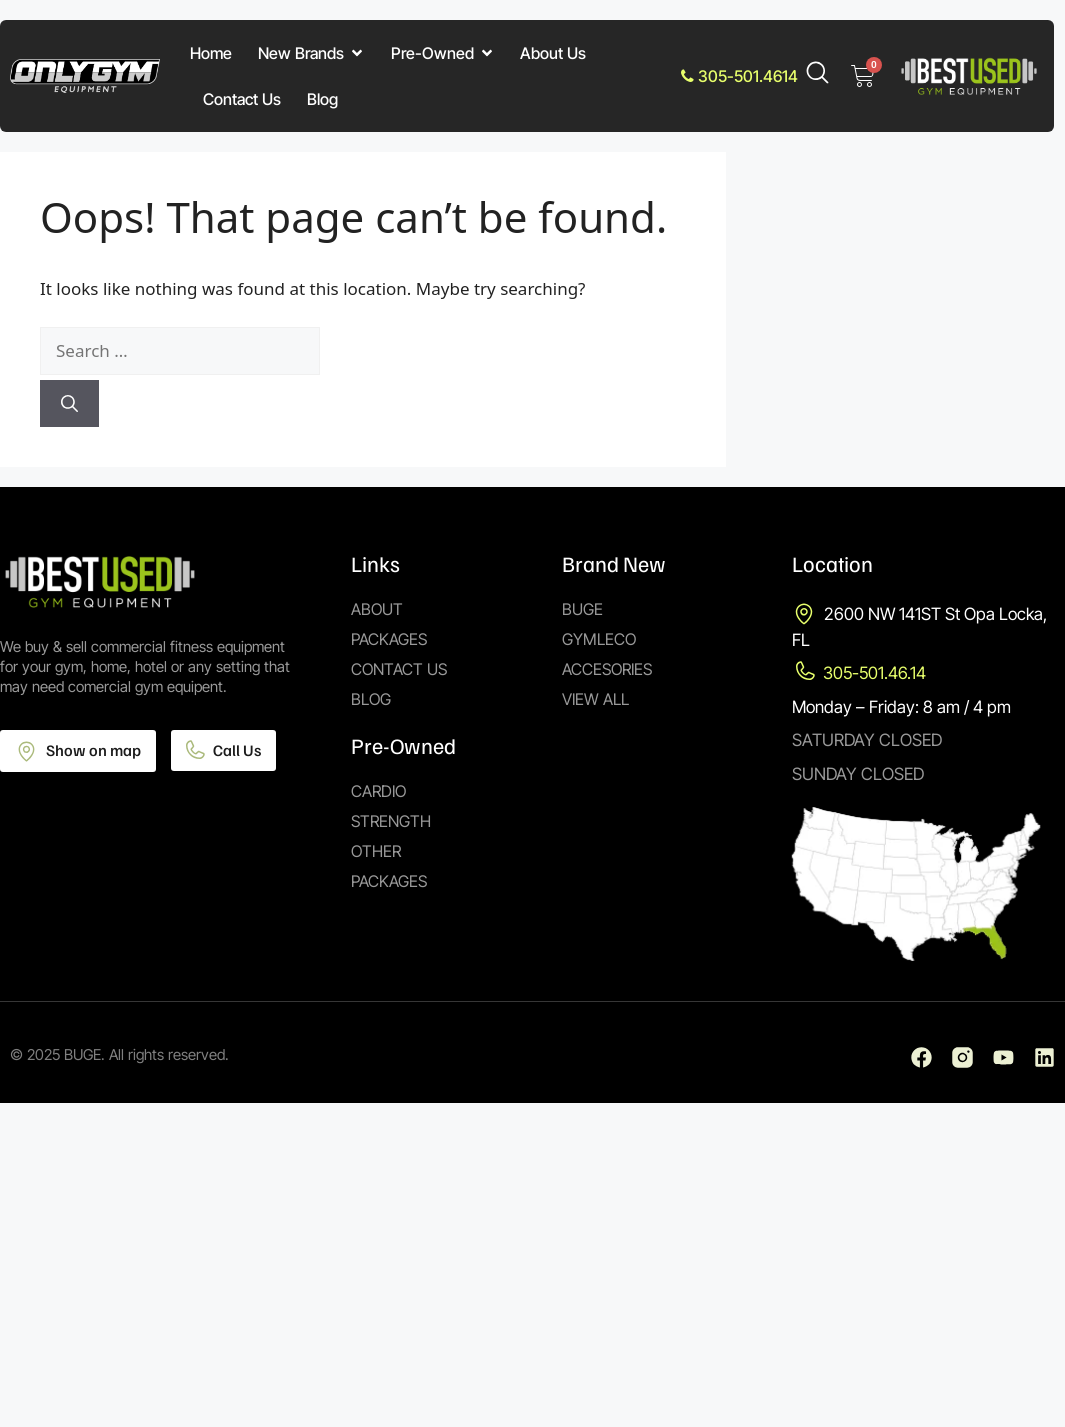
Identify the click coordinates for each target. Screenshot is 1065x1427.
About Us (553, 53)
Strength (391, 821)
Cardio (378, 791)
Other (376, 851)
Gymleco (599, 639)
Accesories (607, 669)
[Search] (69, 404)
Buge (582, 609)
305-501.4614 (739, 76)
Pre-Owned (443, 53)
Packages (389, 639)
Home (211, 53)
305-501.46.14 (874, 673)
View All (595, 699)
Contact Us (242, 99)
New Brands (311, 53)
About (377, 609)
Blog (322, 99)
